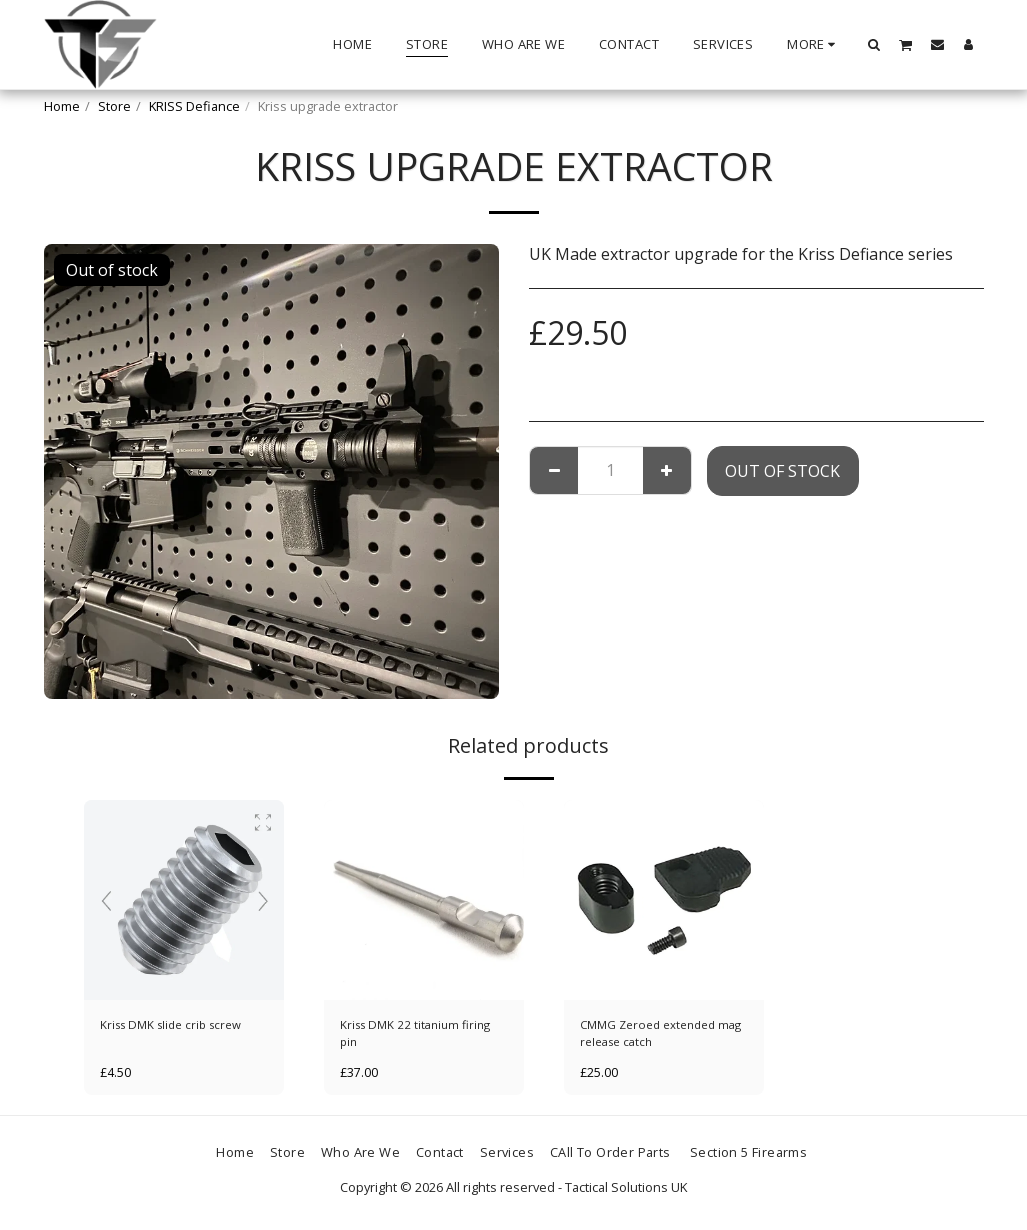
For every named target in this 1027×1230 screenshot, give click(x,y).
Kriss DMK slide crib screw (177, 1025)
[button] (873, 44)
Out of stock (782, 471)
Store (114, 106)
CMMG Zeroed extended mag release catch (655, 1034)
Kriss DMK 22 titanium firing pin (420, 1034)
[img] (184, 900)
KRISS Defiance (194, 106)
